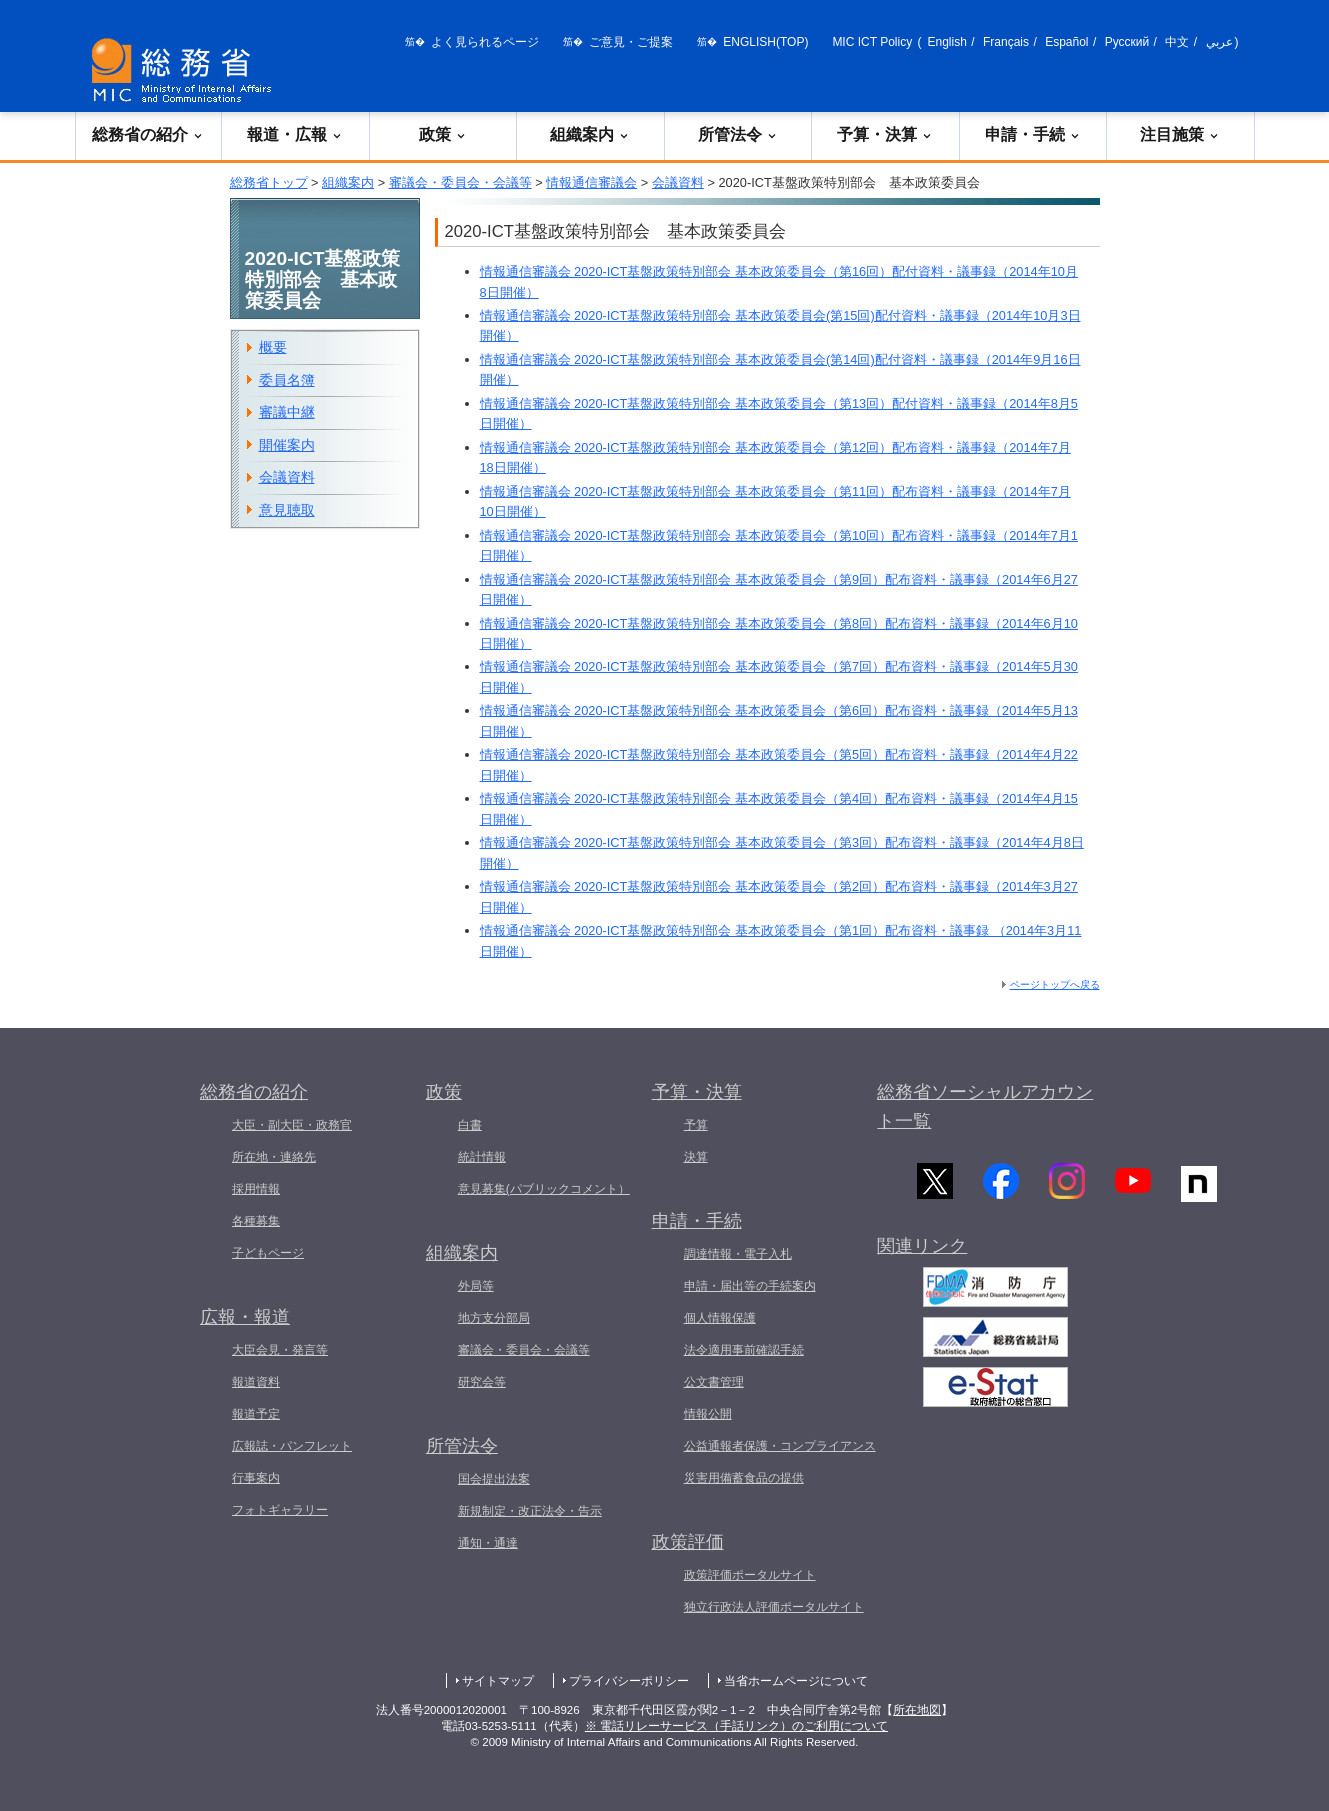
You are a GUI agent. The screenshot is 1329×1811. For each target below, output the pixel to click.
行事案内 (256, 1478)
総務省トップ (269, 182)
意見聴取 (287, 510)
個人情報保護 (720, 1318)
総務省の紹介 (148, 134)
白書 (470, 1125)
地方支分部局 (494, 1318)
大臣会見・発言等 (280, 1350)
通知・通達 (488, 1543)
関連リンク (922, 1248)
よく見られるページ (485, 42)
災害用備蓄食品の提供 (744, 1478)
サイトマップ (498, 1681)
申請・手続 (1033, 134)
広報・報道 (245, 1317)
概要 (273, 347)
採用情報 (256, 1189)
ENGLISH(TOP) (765, 42)
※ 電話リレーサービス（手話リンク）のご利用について (736, 1726)
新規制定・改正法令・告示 (530, 1511)
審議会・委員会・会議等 (460, 182)
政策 (443, 134)
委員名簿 (287, 380)
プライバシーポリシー (629, 1681)
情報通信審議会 (591, 182)
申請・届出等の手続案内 (750, 1286)
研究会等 (482, 1382)
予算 (696, 1125)
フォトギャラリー (280, 1510)
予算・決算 (885, 134)
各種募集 (256, 1221)
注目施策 (1180, 134)
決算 (696, 1157)
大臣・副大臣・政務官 (292, 1125)
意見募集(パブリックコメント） (544, 1189)
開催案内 (287, 445)
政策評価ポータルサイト (750, 1575)
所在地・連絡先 (274, 1157)
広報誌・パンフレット (292, 1446)
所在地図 (917, 1710)
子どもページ (268, 1253)
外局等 (476, 1286)
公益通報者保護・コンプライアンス (780, 1446)
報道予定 (256, 1414)
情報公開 (708, 1414)
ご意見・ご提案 (631, 42)
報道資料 (256, 1382)
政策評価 (688, 1542)
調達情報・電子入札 (738, 1254)
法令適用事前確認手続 (744, 1350)
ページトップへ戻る (1055, 984)
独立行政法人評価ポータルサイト (774, 1607)
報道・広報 (295, 134)
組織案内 (590, 134)
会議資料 (678, 182)
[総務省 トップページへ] (186, 70)
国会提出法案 (494, 1479)
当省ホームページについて (796, 1681)
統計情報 (482, 1157)
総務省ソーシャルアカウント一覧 (985, 1106)
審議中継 (287, 412)
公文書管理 (714, 1382)
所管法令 (738, 134)
